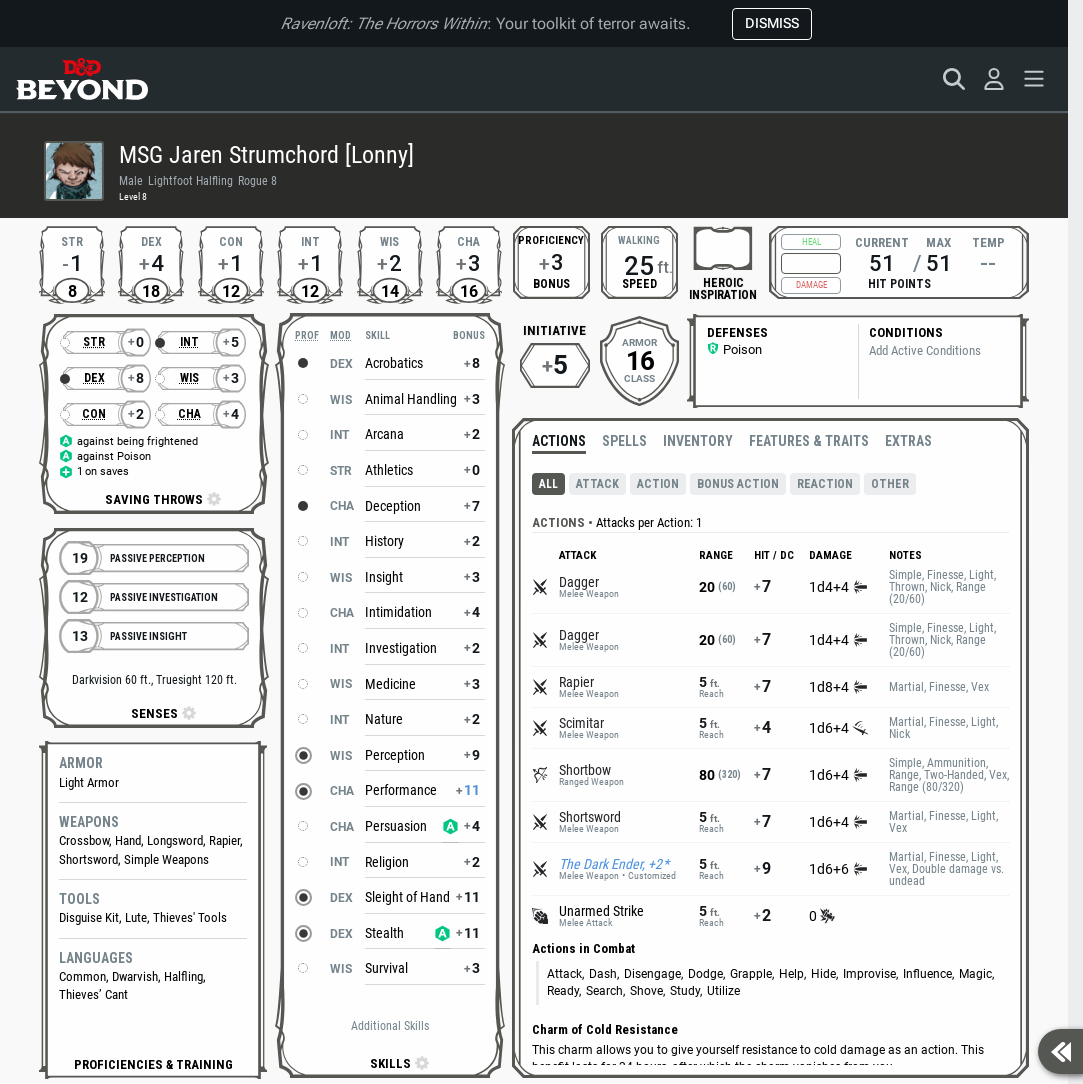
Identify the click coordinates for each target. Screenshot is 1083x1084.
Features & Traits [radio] (809, 441)
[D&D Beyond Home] (82, 79)
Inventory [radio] (698, 441)
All (548, 484)
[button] (153, 1065)
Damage (811, 285)
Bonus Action (738, 484)
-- (988, 263)
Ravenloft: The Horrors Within (384, 23)
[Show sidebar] (1060, 1051)
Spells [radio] (624, 441)
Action (658, 484)
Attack (597, 484)
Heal (811, 242)
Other (890, 484)
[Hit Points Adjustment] (811, 263)
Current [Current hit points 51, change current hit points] (882, 241)
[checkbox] (723, 248)
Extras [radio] (908, 441)
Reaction (825, 484)
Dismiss (772, 23)
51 (882, 263)
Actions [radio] (559, 441)
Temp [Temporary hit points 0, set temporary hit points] (988, 241)
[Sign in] (994, 79)
